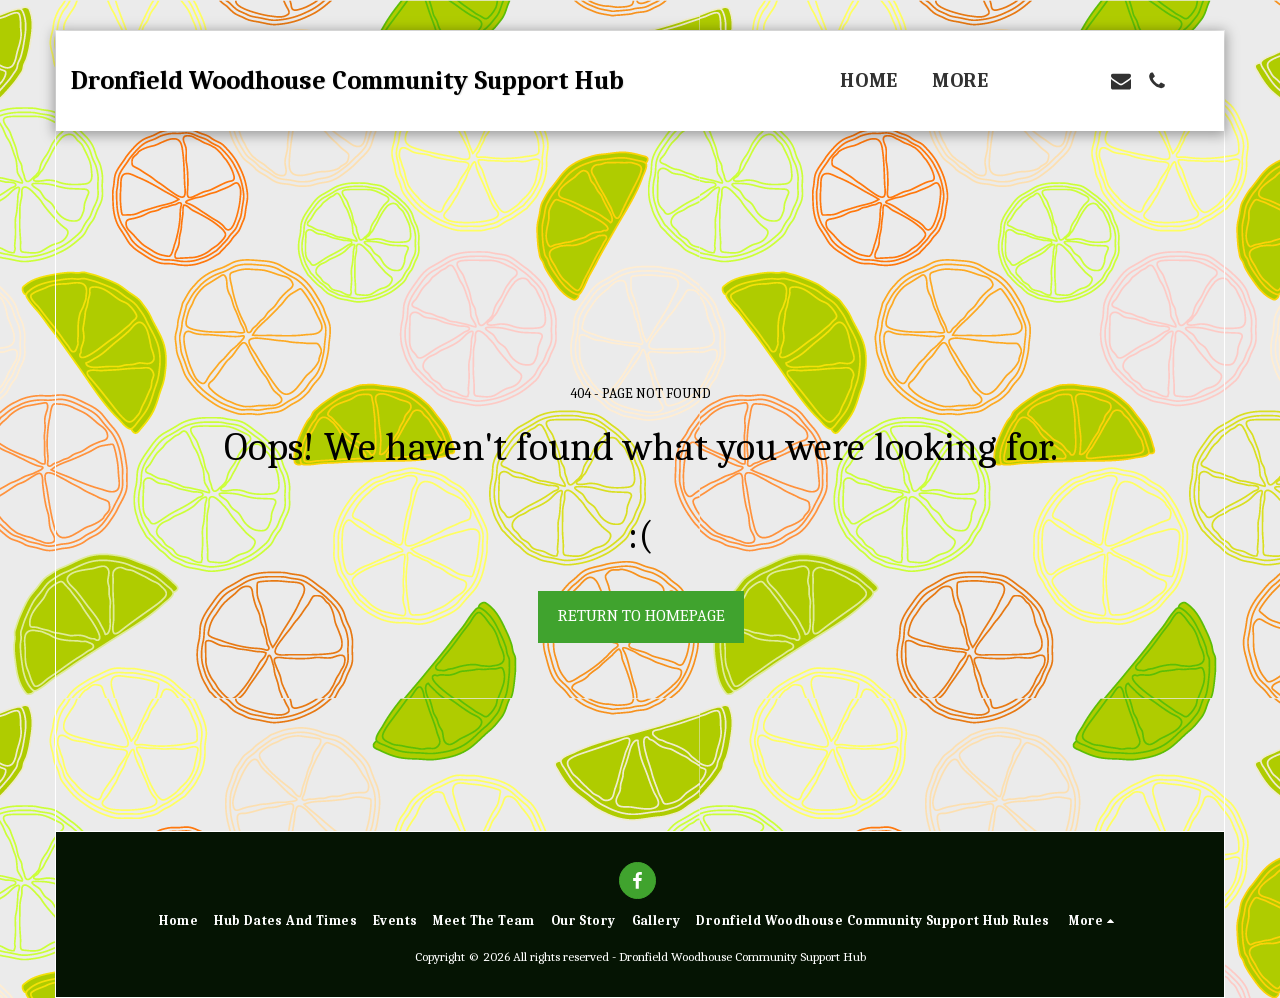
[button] (1049, 81)
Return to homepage (641, 615)
